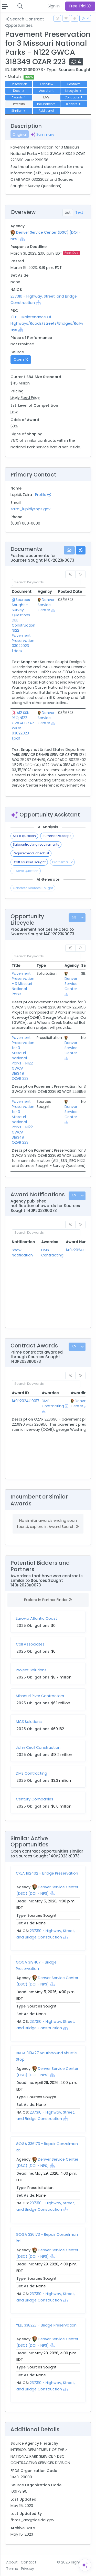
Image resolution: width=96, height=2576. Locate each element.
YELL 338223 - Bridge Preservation (46, 2325)
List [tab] (68, 212)
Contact (28, 2562)
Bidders (74, 104)
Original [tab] (20, 134)
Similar (18, 111)
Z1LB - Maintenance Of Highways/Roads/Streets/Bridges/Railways (46, 323)
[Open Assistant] (85, 2565)
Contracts (74, 97)
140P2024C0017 (79, 1250)
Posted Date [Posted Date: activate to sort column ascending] (70, 591)
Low (14, 411)
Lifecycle (73, 91)
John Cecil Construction (38, 1747)
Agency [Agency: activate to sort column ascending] (45, 591)
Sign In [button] (54, 6)
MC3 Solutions (29, 1721)
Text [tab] (79, 212)
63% (14, 426)
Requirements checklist (31, 853)
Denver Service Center (46, 604)
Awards (19, 97)
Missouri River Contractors (40, 1695)
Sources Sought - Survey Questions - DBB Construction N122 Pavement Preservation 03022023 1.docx (23, 625)
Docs (19, 91)
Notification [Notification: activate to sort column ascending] (23, 1241)
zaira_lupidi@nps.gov (30, 509)
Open (21, 359)
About (12, 2562)
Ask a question (24, 836)
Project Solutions (31, 1670)
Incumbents (46, 104)
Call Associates (30, 1644)
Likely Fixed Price (25, 397)
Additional (46, 111)
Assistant (46, 91)
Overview (46, 84)
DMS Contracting (52, 1252)
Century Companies (34, 1799)
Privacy (27, 2568)
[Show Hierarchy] (22, 238)
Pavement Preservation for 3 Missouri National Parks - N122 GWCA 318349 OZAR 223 (23, 1058)
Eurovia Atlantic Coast (36, 1618)
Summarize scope (56, 836)
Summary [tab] (42, 134)
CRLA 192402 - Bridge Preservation (47, 1873)
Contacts (74, 84)
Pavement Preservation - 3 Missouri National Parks (23, 983)
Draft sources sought (29, 862)
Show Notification (22, 1252)
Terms (12, 2568)
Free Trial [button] (80, 6)
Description (18, 84)
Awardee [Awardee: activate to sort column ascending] (49, 1241)
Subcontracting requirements (36, 844)
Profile (43, 494)
